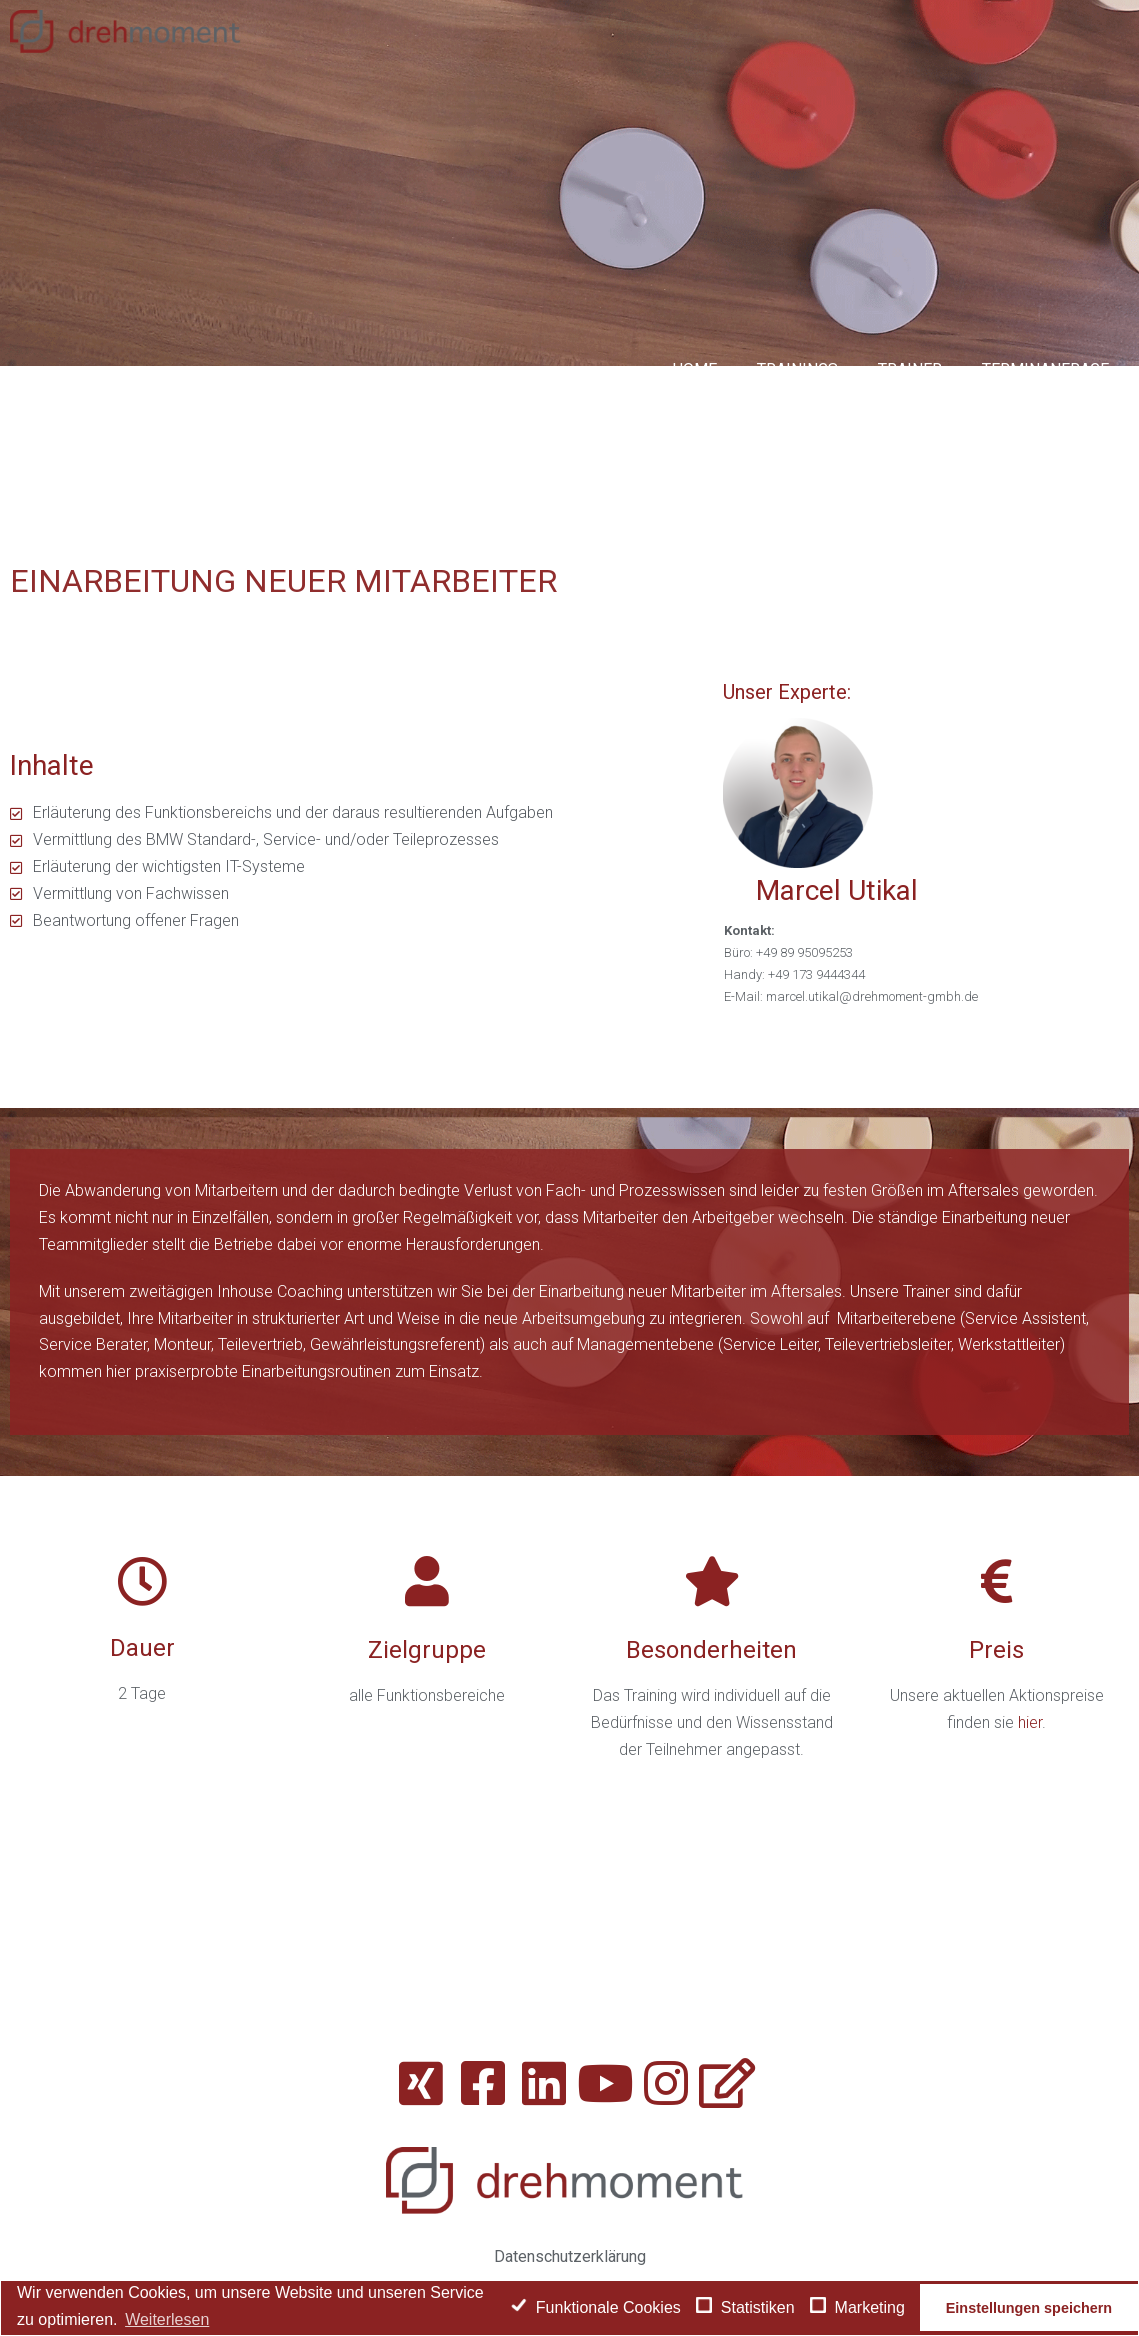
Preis (996, 1650)
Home (694, 369)
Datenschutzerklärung (570, 2256)
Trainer (910, 369)
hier (1030, 1722)
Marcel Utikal (837, 890)
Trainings (797, 369)
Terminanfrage (1045, 369)
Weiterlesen (167, 2319)
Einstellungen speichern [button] (1029, 2308)
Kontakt (1074, 453)
